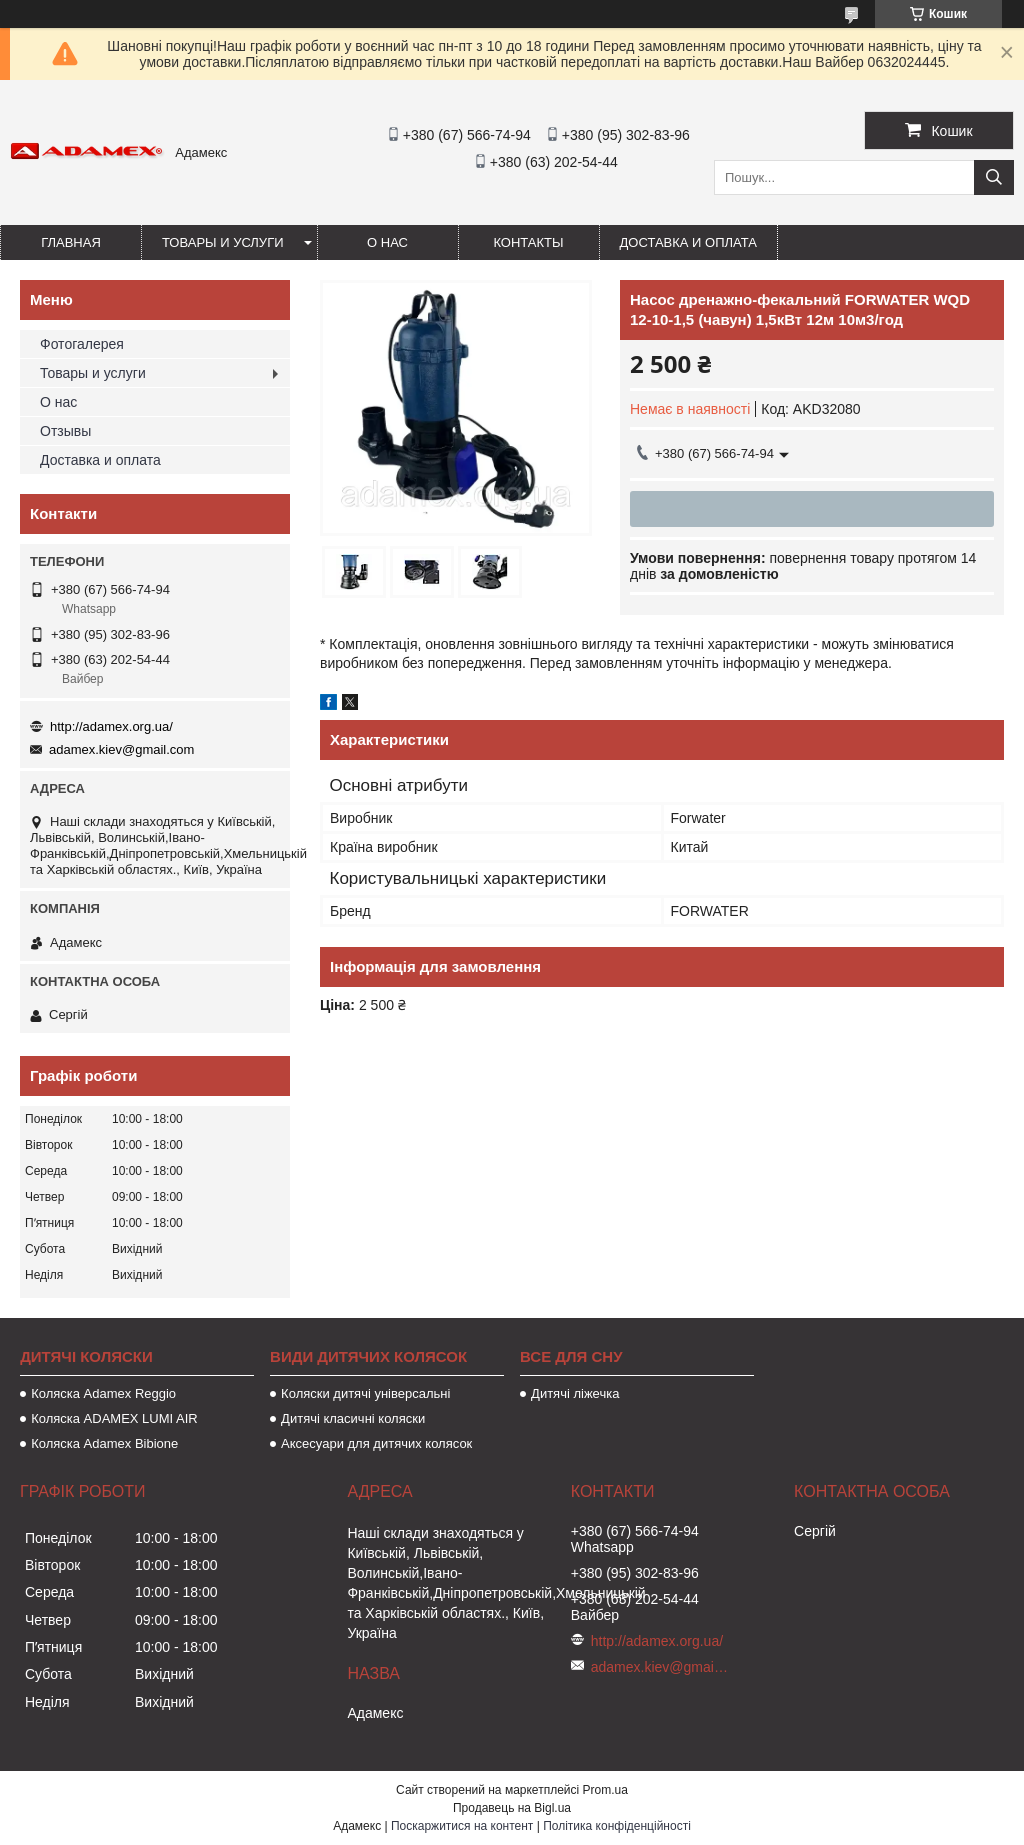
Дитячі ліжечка (575, 1393)
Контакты (528, 242)
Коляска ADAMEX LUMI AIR (114, 1418)
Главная (71, 242)
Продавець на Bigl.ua (512, 1808)
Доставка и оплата (688, 242)
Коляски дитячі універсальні (365, 1393)
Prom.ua (605, 1790)
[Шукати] (994, 177)
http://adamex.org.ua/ (111, 726)
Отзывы (65, 431)
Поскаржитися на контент (462, 1826)
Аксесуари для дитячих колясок (376, 1443)
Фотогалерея (82, 344)
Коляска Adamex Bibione (104, 1443)
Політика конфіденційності (617, 1826)
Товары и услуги (223, 242)
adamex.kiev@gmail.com (121, 749)
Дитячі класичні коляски (353, 1418)
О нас (387, 242)
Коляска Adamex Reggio (103, 1393)
